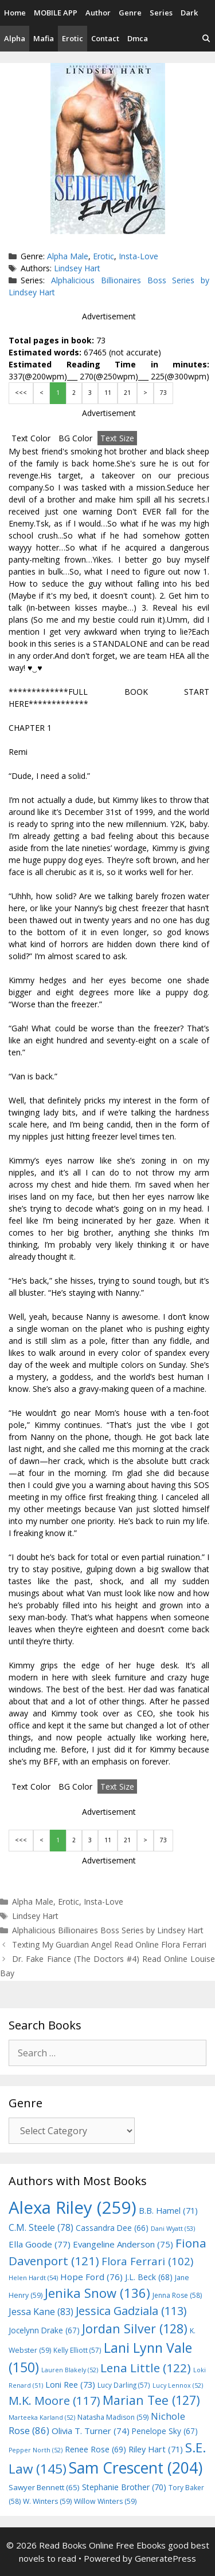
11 (107, 393)
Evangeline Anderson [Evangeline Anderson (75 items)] (123, 2244)
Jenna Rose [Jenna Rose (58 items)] (177, 2295)
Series (161, 12)
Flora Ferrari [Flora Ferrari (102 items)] (147, 2261)
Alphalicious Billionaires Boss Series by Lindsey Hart (108, 1930)
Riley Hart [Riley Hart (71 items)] (155, 2449)
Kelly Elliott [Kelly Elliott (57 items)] (77, 2350)
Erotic (72, 38)
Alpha (14, 38)
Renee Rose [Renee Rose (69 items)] (95, 2449)
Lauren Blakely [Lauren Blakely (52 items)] (69, 2370)
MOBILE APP (55, 12)
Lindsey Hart (77, 268)
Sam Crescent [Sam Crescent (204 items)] (135, 2468)
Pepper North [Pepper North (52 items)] (35, 2450)
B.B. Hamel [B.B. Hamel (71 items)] (168, 2210)
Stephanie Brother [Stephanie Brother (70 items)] (124, 2487)
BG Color (75, 438)
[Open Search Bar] (206, 39)
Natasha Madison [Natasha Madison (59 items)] (112, 2417)
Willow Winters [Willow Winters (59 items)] (105, 2501)
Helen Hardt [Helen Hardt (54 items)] (33, 2277)
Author (98, 12)
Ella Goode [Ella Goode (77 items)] (40, 2244)
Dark (189, 12)
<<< (21, 393)
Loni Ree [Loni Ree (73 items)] (70, 2384)
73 (163, 393)
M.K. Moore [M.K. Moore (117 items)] (54, 2400)
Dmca (137, 38)
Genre (130, 12)
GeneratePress (165, 2558)
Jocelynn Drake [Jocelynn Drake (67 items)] (44, 2330)
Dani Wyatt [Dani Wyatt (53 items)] (173, 2228)
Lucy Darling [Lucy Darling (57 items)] (123, 2384)
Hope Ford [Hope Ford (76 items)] (91, 2276)
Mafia (43, 38)
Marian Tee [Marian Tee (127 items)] (151, 2400)
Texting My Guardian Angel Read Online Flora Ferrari (109, 1944)
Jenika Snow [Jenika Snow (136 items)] (97, 2292)
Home (15, 12)
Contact (105, 38)
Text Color (30, 438)
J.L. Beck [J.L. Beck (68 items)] (149, 2277)
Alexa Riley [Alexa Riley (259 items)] (72, 2207)
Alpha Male (67, 256)
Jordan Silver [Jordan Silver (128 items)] (134, 2328)
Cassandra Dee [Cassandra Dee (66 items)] (112, 2227)
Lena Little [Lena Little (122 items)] (145, 2368)
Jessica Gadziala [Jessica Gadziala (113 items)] (131, 2310)
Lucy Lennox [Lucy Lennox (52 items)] (178, 2385)
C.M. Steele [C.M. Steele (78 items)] (41, 2227)
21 (127, 393)
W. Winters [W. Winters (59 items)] (47, 2501)
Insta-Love (138, 256)
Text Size (117, 438)
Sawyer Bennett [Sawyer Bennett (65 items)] (44, 2487)
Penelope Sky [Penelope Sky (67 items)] (165, 2430)
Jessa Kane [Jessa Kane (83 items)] (41, 2311)
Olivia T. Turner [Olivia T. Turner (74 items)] (91, 2430)
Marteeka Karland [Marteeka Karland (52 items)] (42, 2417)
